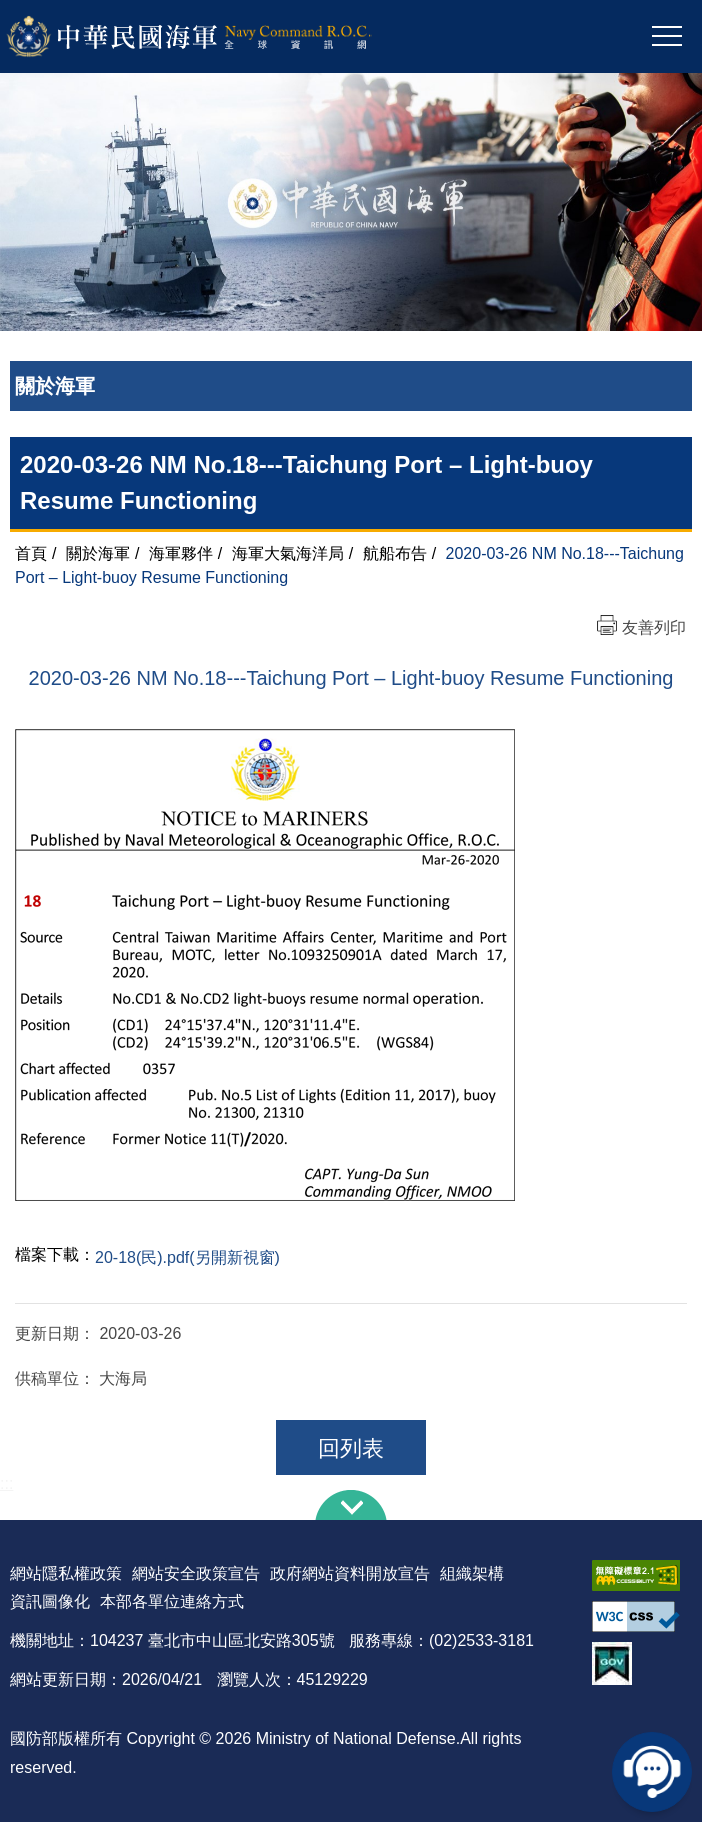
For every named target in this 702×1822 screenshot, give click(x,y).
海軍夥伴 (181, 553)
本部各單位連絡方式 (172, 1601)
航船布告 (395, 553)
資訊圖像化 (50, 1601)
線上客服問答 (652, 1772)
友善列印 (654, 627)
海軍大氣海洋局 (288, 553)
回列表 (351, 1448)
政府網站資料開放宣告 (350, 1573)
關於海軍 (98, 553)
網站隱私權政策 (66, 1573)
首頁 (31, 553)
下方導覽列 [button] (351, 1505)
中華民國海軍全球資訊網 (215, 37)
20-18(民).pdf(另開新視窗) (187, 1257)
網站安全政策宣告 (196, 1573)
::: (6, 1483)
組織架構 (472, 1573)
